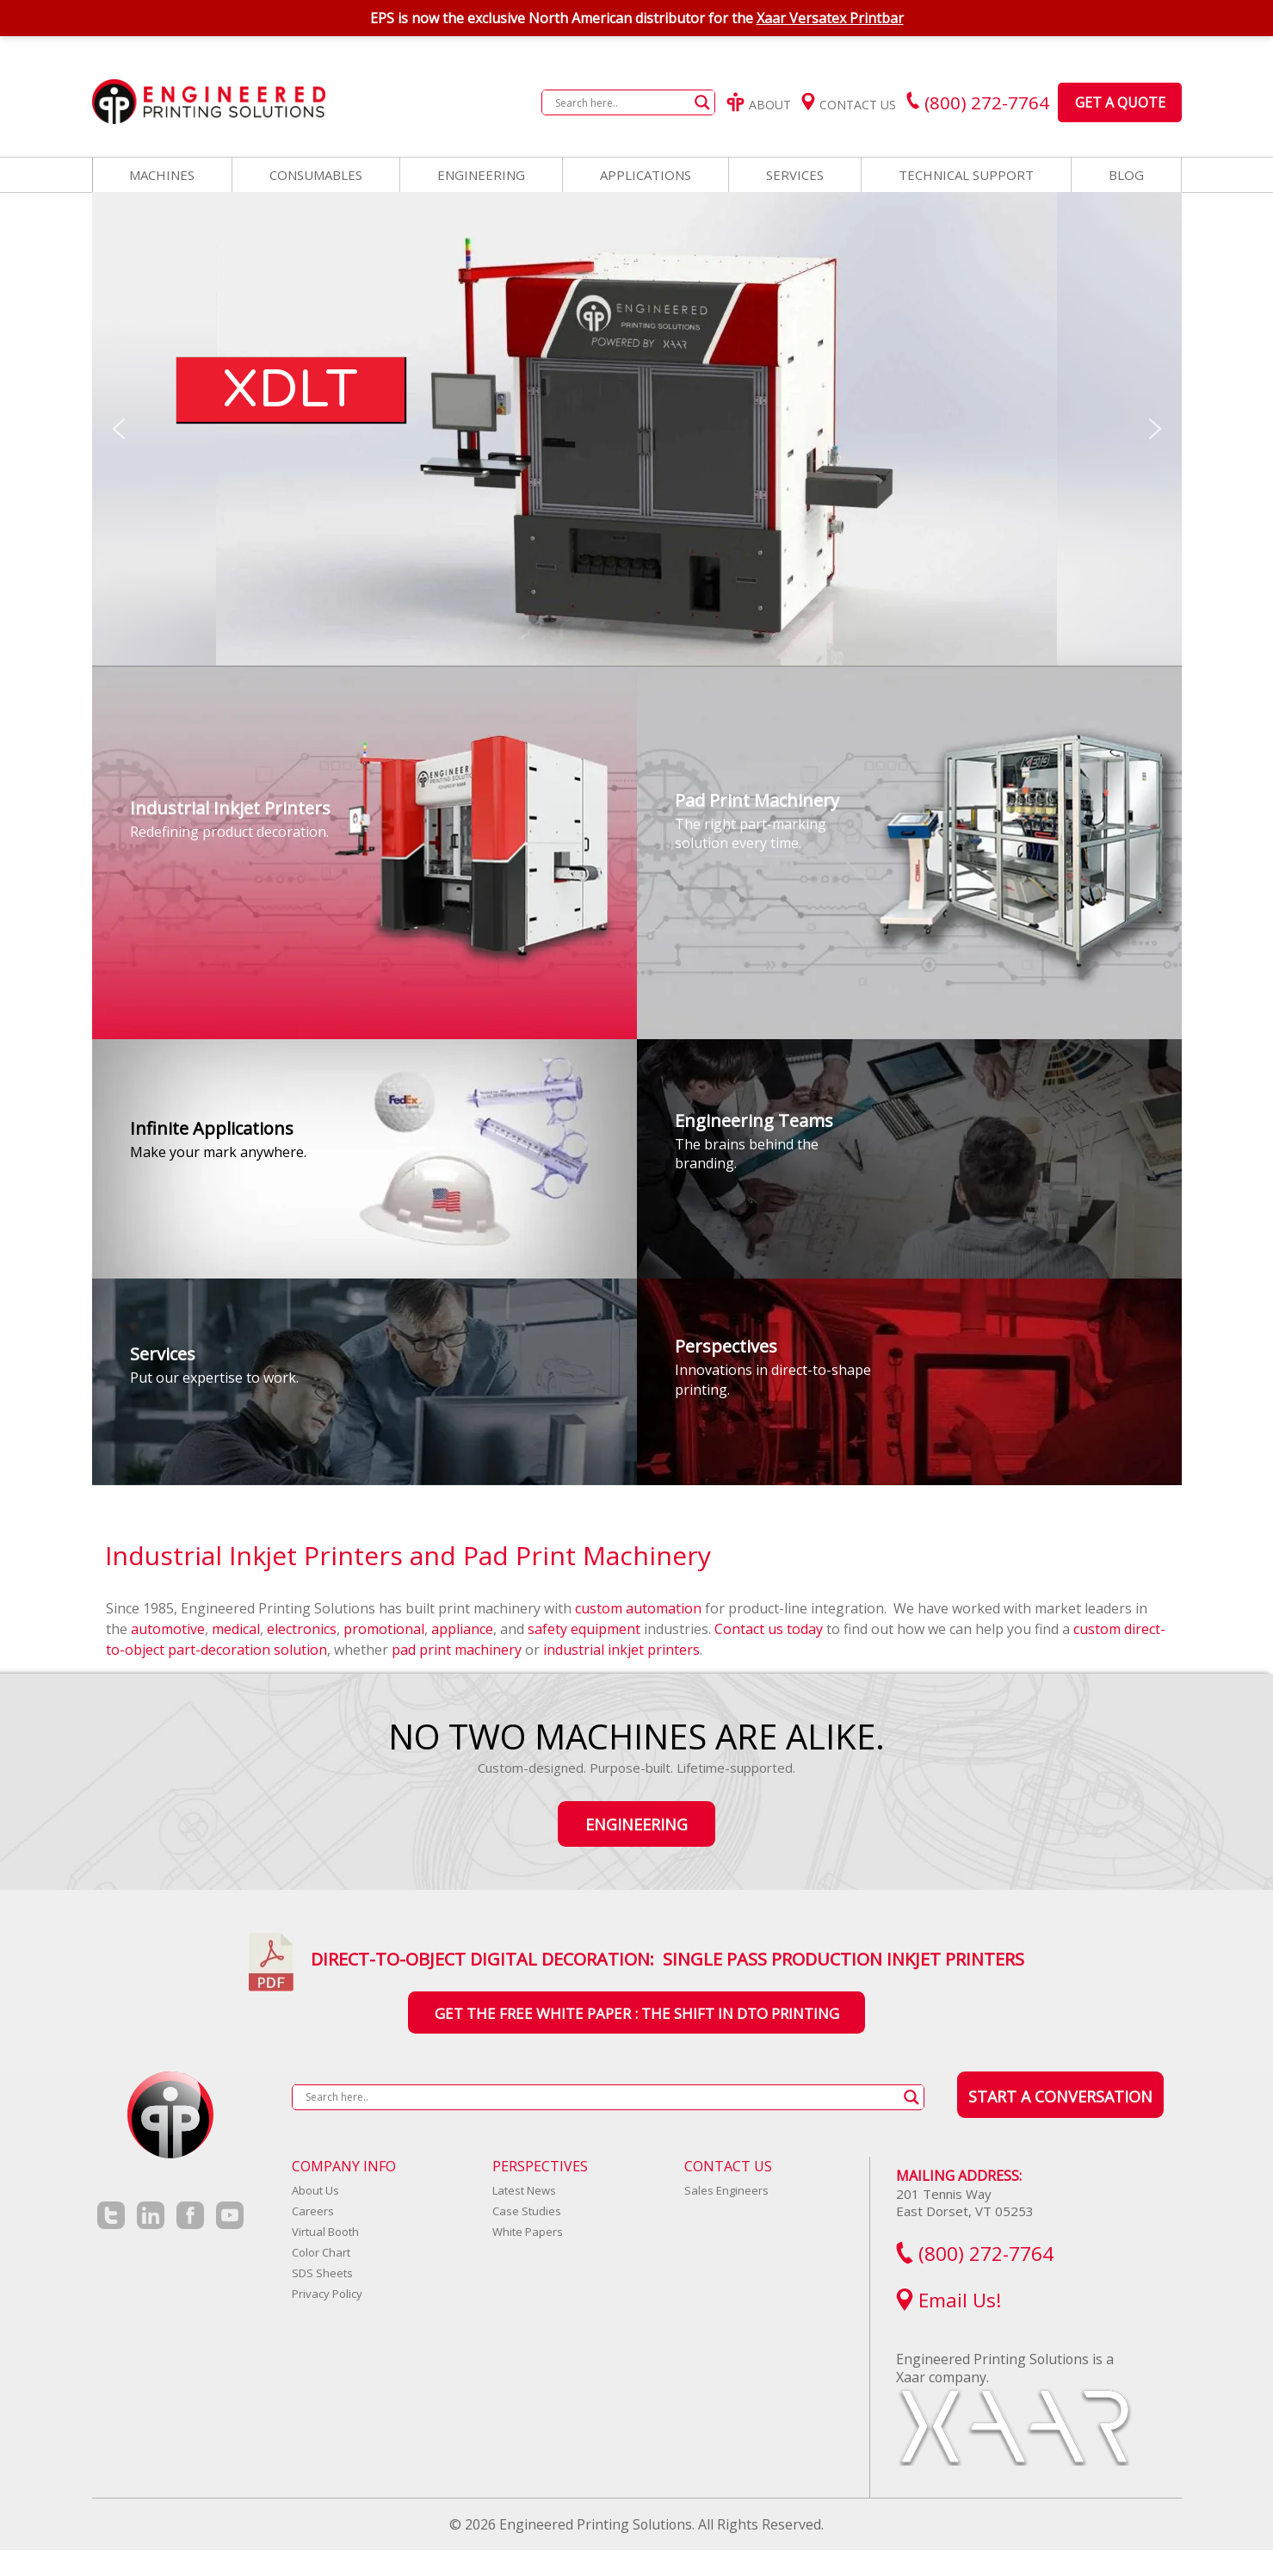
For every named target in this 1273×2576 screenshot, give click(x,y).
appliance (462, 1628)
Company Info (344, 2166)
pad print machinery (457, 1649)
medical (236, 1628)
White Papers (527, 2231)
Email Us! (949, 2300)
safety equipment (584, 1628)
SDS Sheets (322, 2273)
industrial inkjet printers (621, 1649)
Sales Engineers (726, 2190)
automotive (168, 1628)
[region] (637, 429)
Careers (313, 2211)
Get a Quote (1120, 102)
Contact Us (848, 104)
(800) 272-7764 (975, 2253)
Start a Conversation (1060, 2096)
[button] (119, 429)
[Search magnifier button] (702, 102)
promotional (383, 1628)
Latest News (524, 2190)
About (758, 104)
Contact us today (768, 1628)
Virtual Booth (325, 2231)
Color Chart (321, 2252)
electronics (302, 1628)
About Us (315, 2190)
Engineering (636, 1824)
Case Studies (526, 2211)
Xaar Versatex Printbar (830, 18)
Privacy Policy (327, 2293)
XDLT (290, 389)
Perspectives (540, 2166)
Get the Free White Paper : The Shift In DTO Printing (637, 2013)
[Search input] (620, 102)
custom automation (638, 1608)
